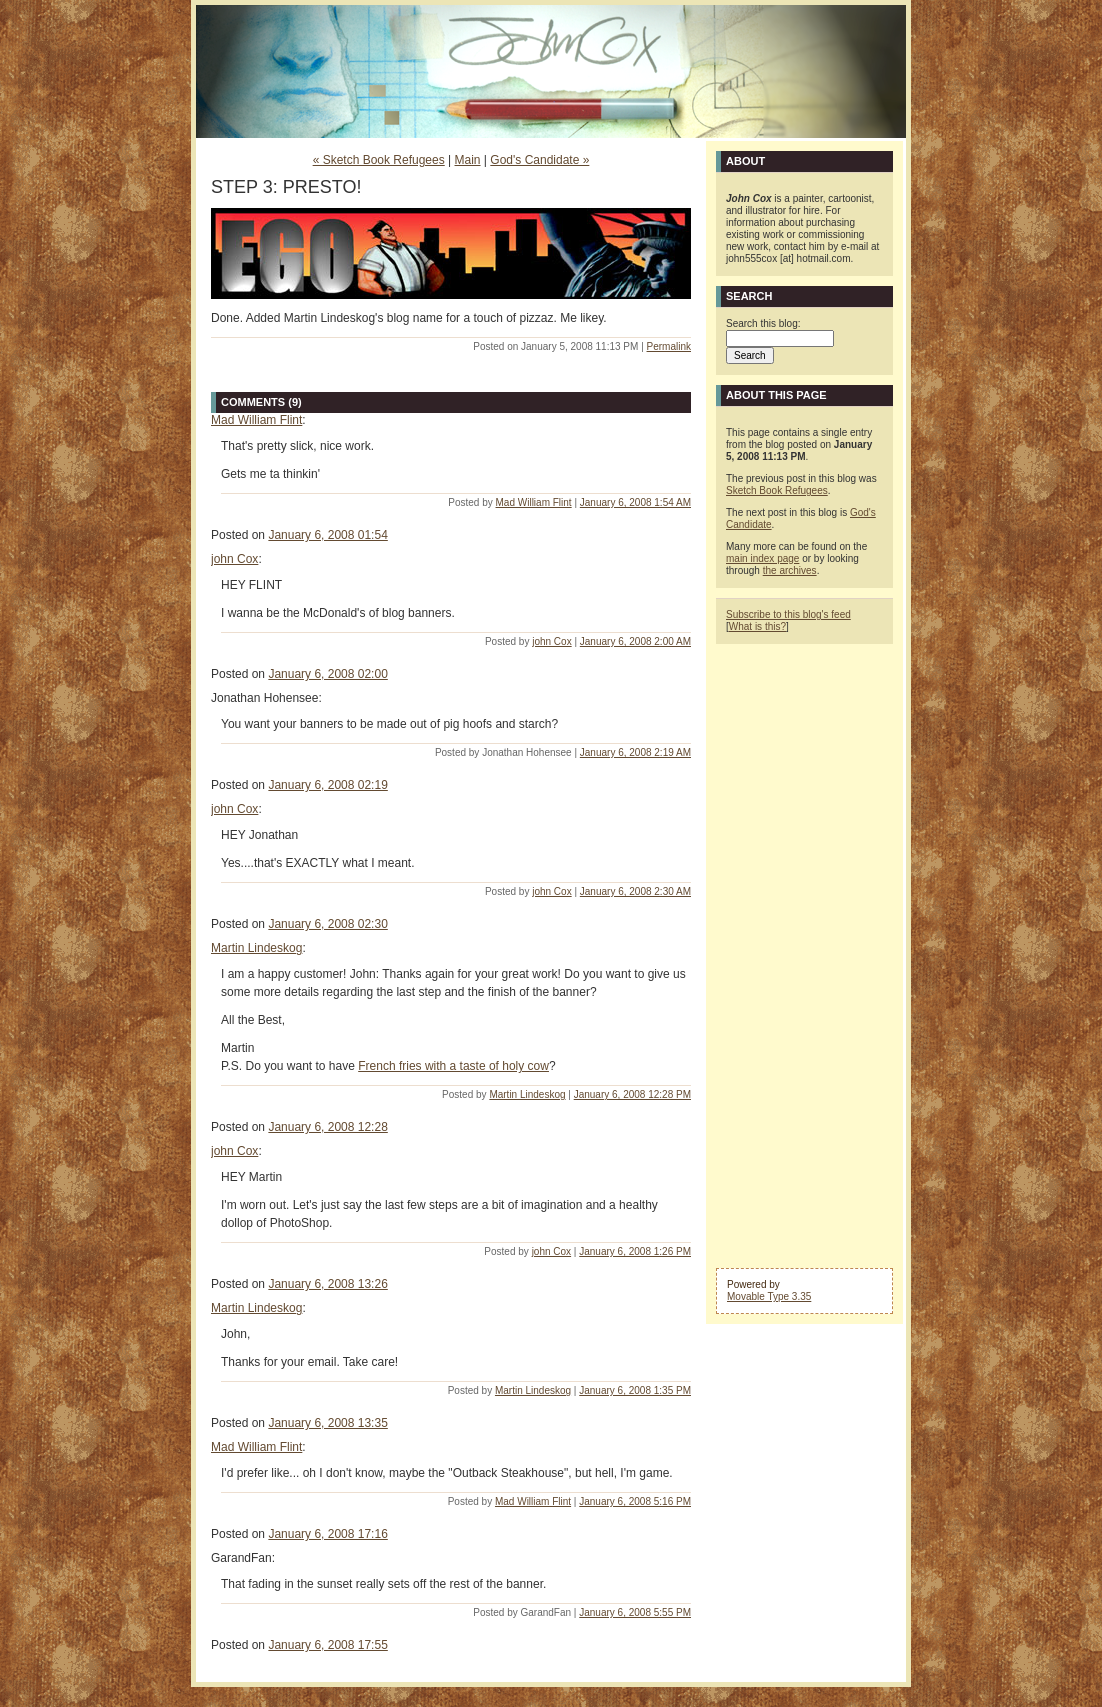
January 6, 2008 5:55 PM (635, 1612)
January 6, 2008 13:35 (327, 1423)
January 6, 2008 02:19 (327, 785)
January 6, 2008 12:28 (327, 1127)
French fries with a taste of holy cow (453, 1066)
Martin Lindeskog (256, 948)
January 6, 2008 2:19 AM (635, 752)
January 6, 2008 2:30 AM (635, 891)
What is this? (757, 626)
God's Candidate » (539, 160)
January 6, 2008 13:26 (327, 1284)
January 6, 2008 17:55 (327, 1645)
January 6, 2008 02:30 (327, 924)
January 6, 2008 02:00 (327, 674)
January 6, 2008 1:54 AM (635, 502)
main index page (762, 558)
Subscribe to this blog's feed (788, 614)
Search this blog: (763, 323)
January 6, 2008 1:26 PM (635, 1251)
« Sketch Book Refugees (379, 160)
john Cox (234, 559)
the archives (790, 570)
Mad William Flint (256, 420)
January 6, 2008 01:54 (327, 535)
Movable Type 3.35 (769, 1296)
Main (468, 160)
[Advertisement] (805, 954)
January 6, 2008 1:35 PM (635, 1390)
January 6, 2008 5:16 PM (635, 1501)
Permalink (669, 346)
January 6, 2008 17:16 (327, 1534)
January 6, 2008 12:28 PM (632, 1094)
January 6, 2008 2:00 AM (635, 641)
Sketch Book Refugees (777, 490)
